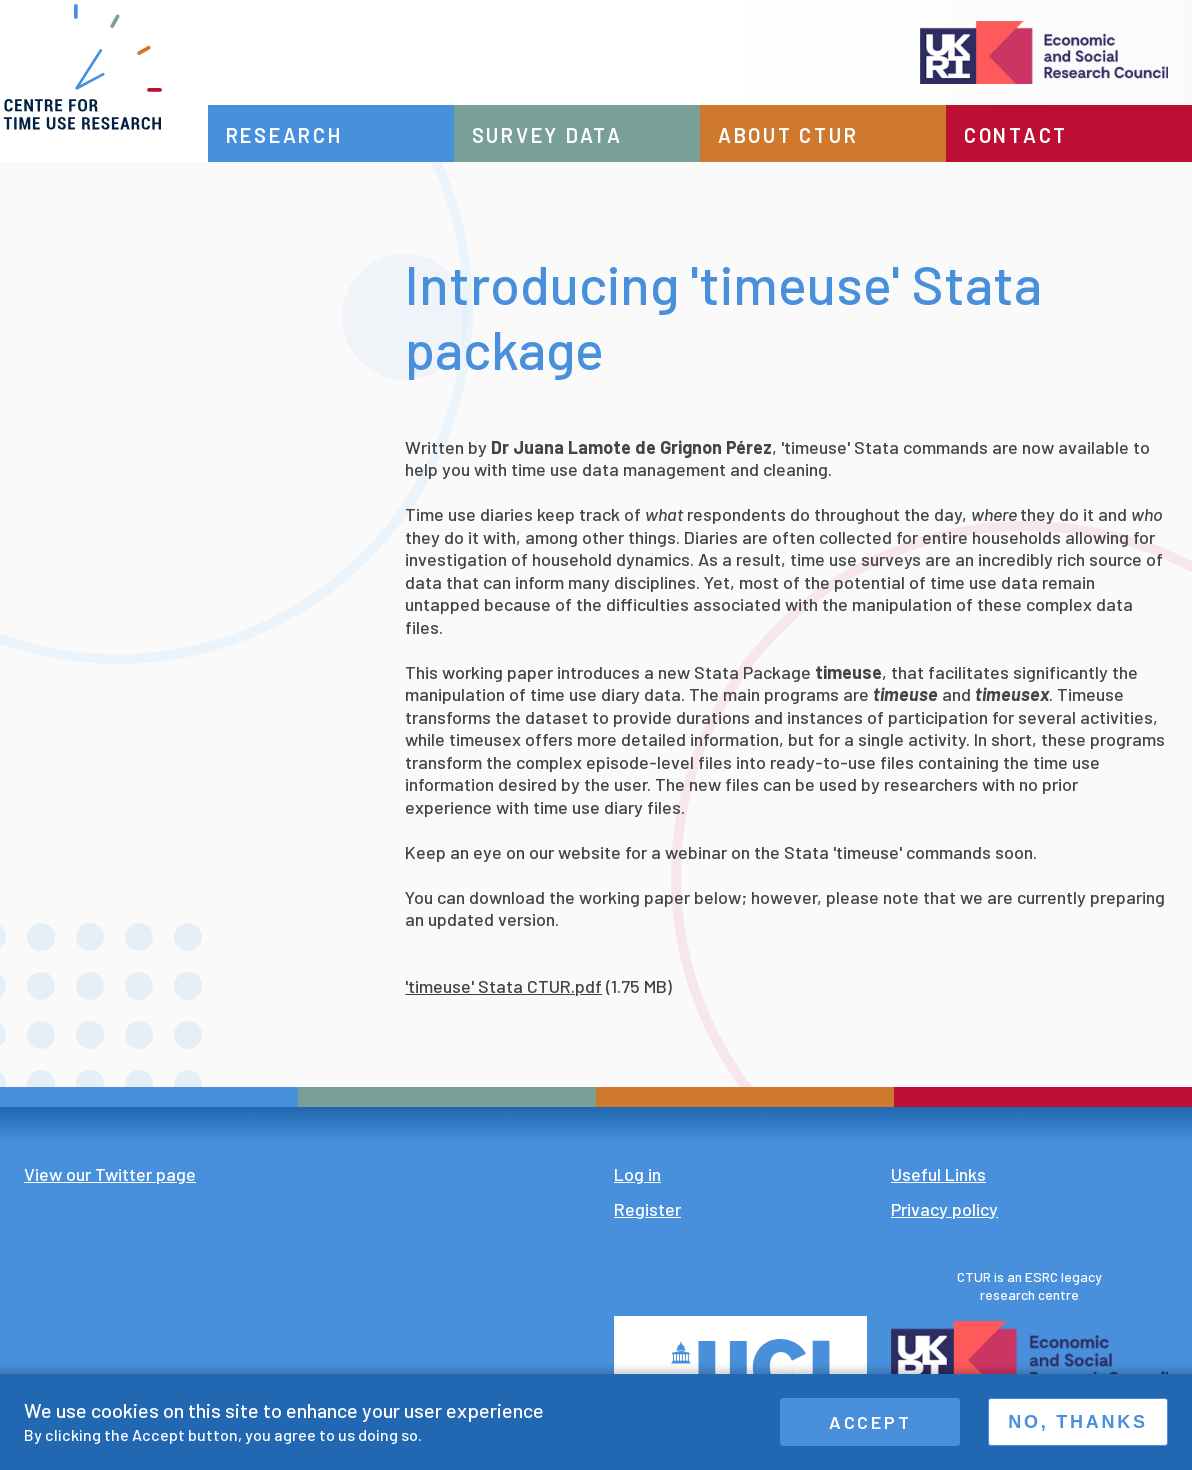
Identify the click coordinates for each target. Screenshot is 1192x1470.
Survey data (570, 135)
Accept (870, 1422)
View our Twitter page (110, 1174)
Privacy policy (944, 1209)
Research (314, 135)
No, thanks (1078, 1422)
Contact (1024, 135)
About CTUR (803, 135)
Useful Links (938, 1174)
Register (647, 1209)
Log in (637, 1174)
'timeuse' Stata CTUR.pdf (503, 986)
